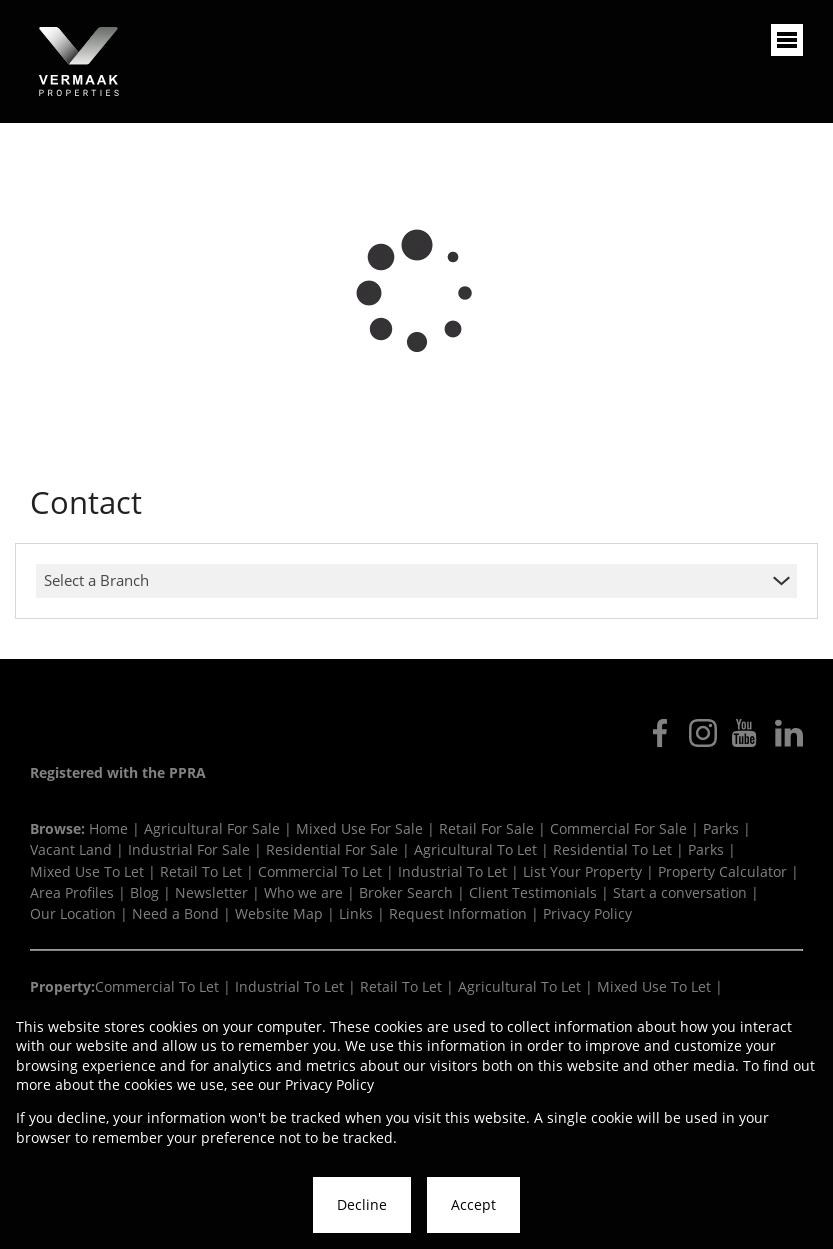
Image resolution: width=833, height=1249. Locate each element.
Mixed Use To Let (87, 871)
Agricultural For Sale (212, 828)
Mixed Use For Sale (359, 828)
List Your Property (582, 871)
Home (108, 828)
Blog (144, 892)
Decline (362, 1204)
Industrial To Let (452, 871)
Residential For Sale (332, 849)
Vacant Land (71, 849)
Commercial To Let (320, 871)
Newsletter (211, 892)
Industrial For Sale (189, 849)
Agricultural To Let (475, 849)
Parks (721, 828)
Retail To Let (201, 871)
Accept (473, 1204)
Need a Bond (175, 913)
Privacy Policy (587, 913)
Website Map (279, 913)
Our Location (73, 913)
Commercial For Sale (618, 828)
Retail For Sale (486, 828)
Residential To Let (612, 849)
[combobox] (404, 581)
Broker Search (406, 892)
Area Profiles (72, 892)
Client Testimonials (533, 892)
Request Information (458, 913)
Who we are (303, 892)
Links (356, 913)
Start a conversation (680, 892)
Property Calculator (722, 871)
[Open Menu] (787, 40)
